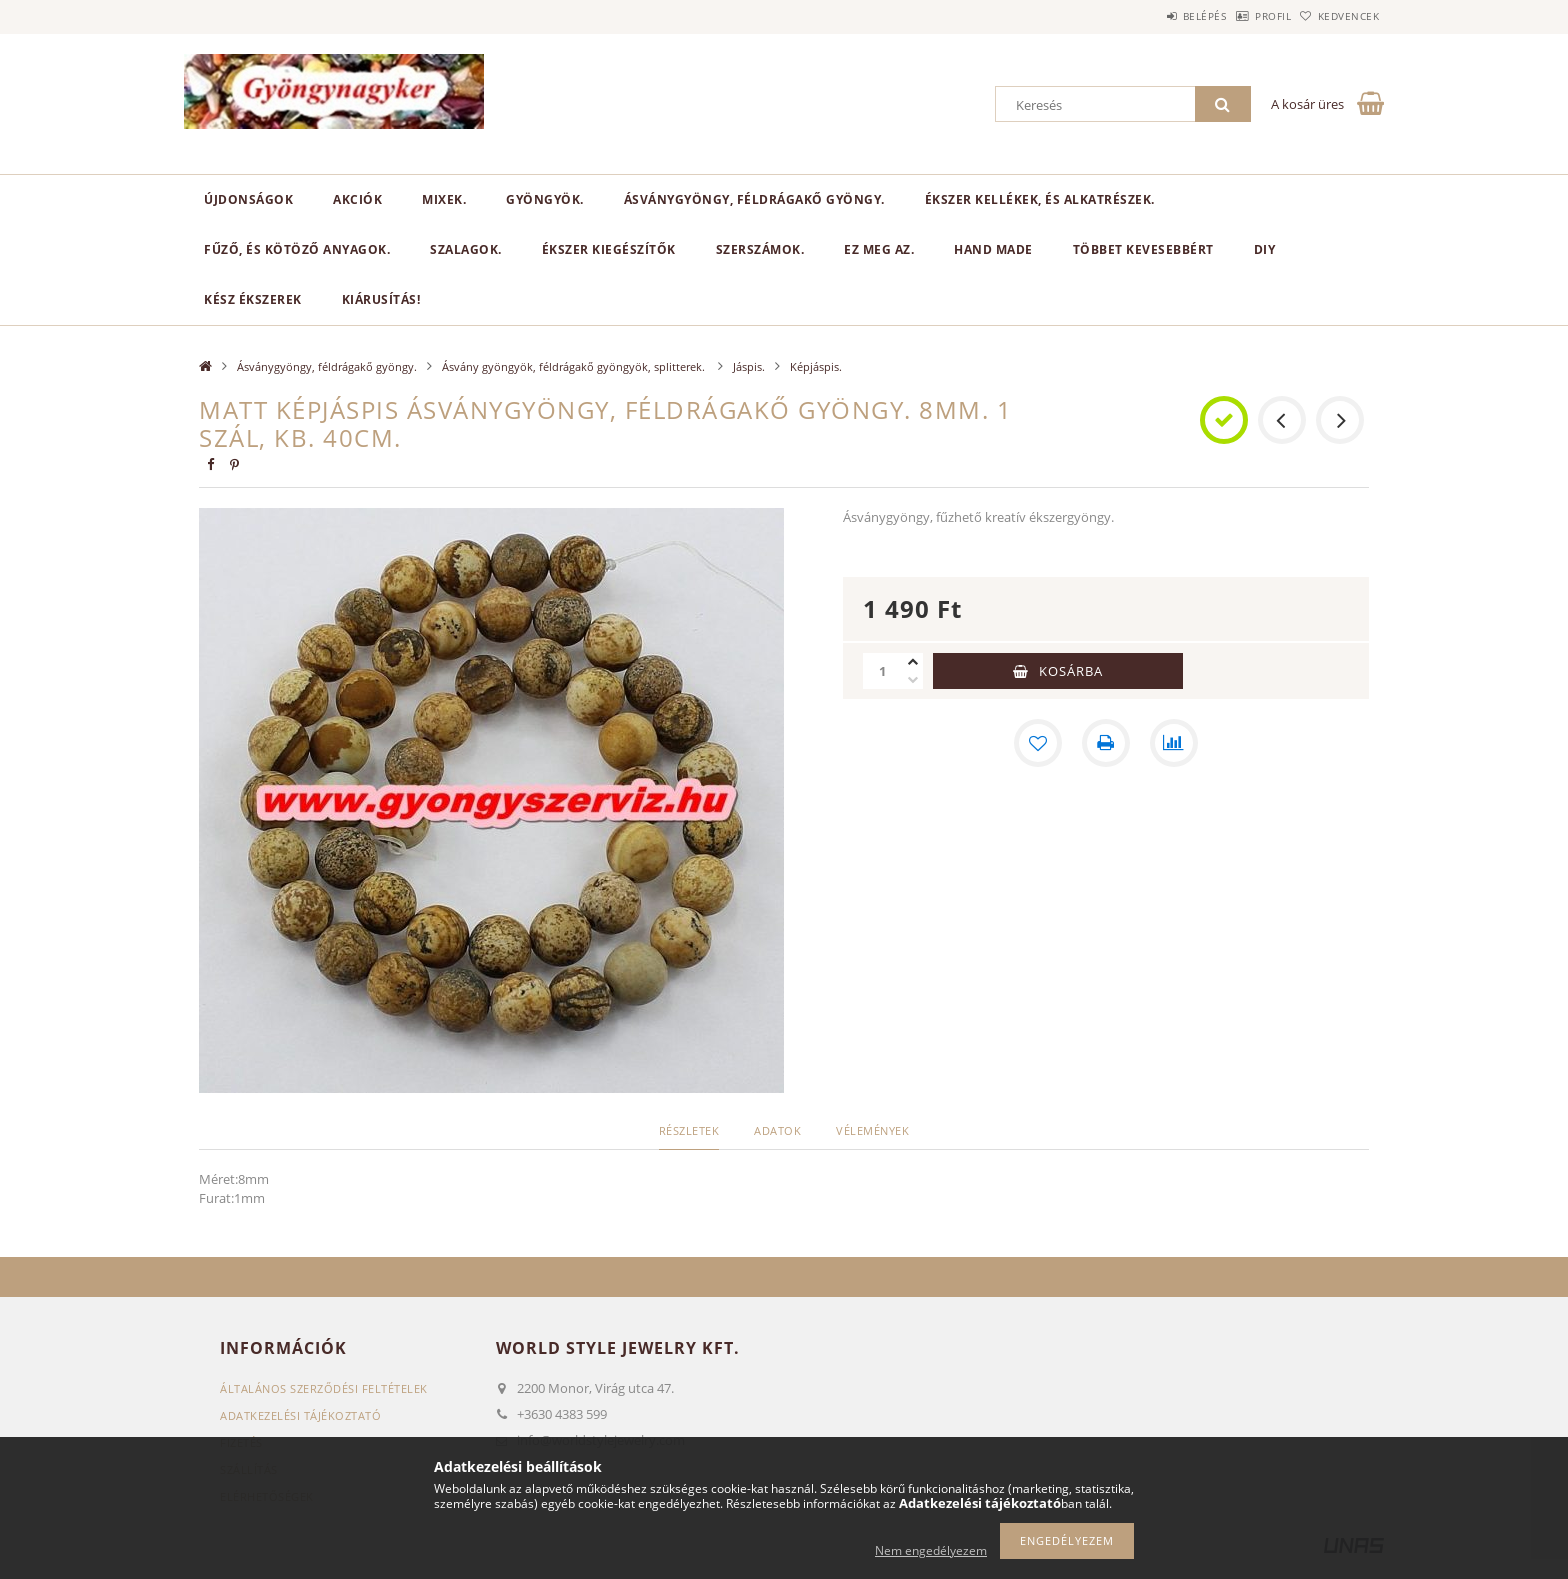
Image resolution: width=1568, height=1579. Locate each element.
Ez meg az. (879, 249)
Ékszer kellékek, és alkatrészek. (1040, 199)
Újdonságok (248, 199)
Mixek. (444, 199)
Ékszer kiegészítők (609, 249)
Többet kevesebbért (1143, 249)
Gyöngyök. (545, 199)
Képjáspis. (816, 366)
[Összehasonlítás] (1174, 743)
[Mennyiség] (883, 671)
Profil (1242, 16)
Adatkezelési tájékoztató (300, 1415)
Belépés (1153, 16)
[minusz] (913, 680)
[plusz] (913, 662)
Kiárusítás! (381, 299)
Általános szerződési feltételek (324, 1388)
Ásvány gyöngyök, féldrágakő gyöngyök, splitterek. (575, 366)
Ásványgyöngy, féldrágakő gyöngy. (754, 199)
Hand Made (993, 249)
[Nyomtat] (1106, 743)
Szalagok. (466, 249)
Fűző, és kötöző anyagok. (297, 249)
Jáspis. (749, 366)
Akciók (357, 199)
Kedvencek (1339, 16)
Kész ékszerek (253, 299)
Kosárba (1071, 671)
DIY (1265, 249)
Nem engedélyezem (931, 1550)
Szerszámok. (760, 249)
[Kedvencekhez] (1038, 743)
